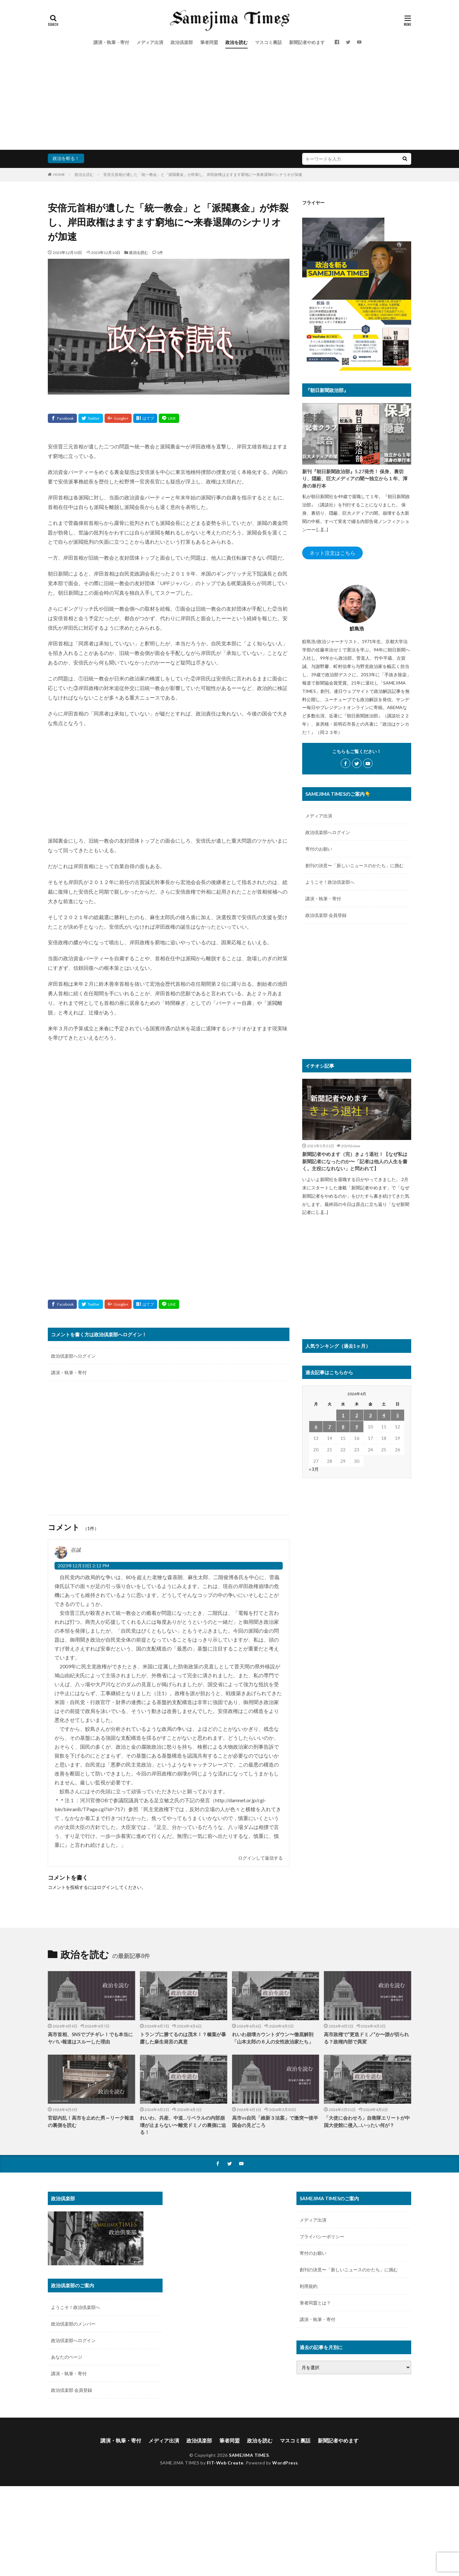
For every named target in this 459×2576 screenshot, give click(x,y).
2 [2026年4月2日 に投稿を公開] (356, 1415)
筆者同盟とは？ (315, 2302)
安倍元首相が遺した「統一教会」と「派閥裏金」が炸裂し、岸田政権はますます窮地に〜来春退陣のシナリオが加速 (202, 174)
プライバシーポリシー (322, 2236)
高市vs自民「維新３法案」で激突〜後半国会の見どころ (275, 2121)
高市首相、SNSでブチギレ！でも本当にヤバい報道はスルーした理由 (90, 2037)
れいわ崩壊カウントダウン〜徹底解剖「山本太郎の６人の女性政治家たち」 (272, 2037)
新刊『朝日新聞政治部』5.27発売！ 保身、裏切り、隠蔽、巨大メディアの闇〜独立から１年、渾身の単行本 (354, 478)
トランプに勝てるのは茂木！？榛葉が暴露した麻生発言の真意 (183, 2037)
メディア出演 (149, 42)
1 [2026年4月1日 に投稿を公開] (343, 1415)
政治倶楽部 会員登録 (325, 915)
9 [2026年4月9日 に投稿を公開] (356, 1426)
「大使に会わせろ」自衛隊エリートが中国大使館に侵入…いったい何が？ (367, 2121)
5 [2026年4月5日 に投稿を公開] (397, 1415)
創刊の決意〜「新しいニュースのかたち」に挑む (354, 865)
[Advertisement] (229, 102)
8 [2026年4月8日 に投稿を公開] (343, 1426)
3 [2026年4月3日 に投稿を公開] (370, 1415)
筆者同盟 (209, 42)
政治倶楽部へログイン (73, 1356)
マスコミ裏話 (268, 42)
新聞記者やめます (307, 42)
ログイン (106, 1887)
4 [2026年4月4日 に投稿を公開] (383, 1415)
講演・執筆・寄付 (111, 42)
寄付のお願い (318, 849)
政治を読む (236, 42)
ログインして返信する (260, 1858)
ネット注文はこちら (332, 553)
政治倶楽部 (182, 42)
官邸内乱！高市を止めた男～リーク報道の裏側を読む (91, 2121)
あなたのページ (66, 2357)
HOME (59, 174)
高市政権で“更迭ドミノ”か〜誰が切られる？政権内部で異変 (366, 2037)
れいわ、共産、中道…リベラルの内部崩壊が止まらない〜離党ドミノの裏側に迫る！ (183, 2125)
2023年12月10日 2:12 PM (83, 1565)
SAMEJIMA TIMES (249, 2455)
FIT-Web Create (225, 2462)
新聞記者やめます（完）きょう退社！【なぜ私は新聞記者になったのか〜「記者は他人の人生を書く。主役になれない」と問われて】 (354, 1161)
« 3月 (314, 1469)
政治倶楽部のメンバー (73, 2323)
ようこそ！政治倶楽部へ (329, 882)
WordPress (285, 2462)
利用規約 (308, 2286)
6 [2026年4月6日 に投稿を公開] (316, 1426)
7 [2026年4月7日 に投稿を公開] (329, 1426)
